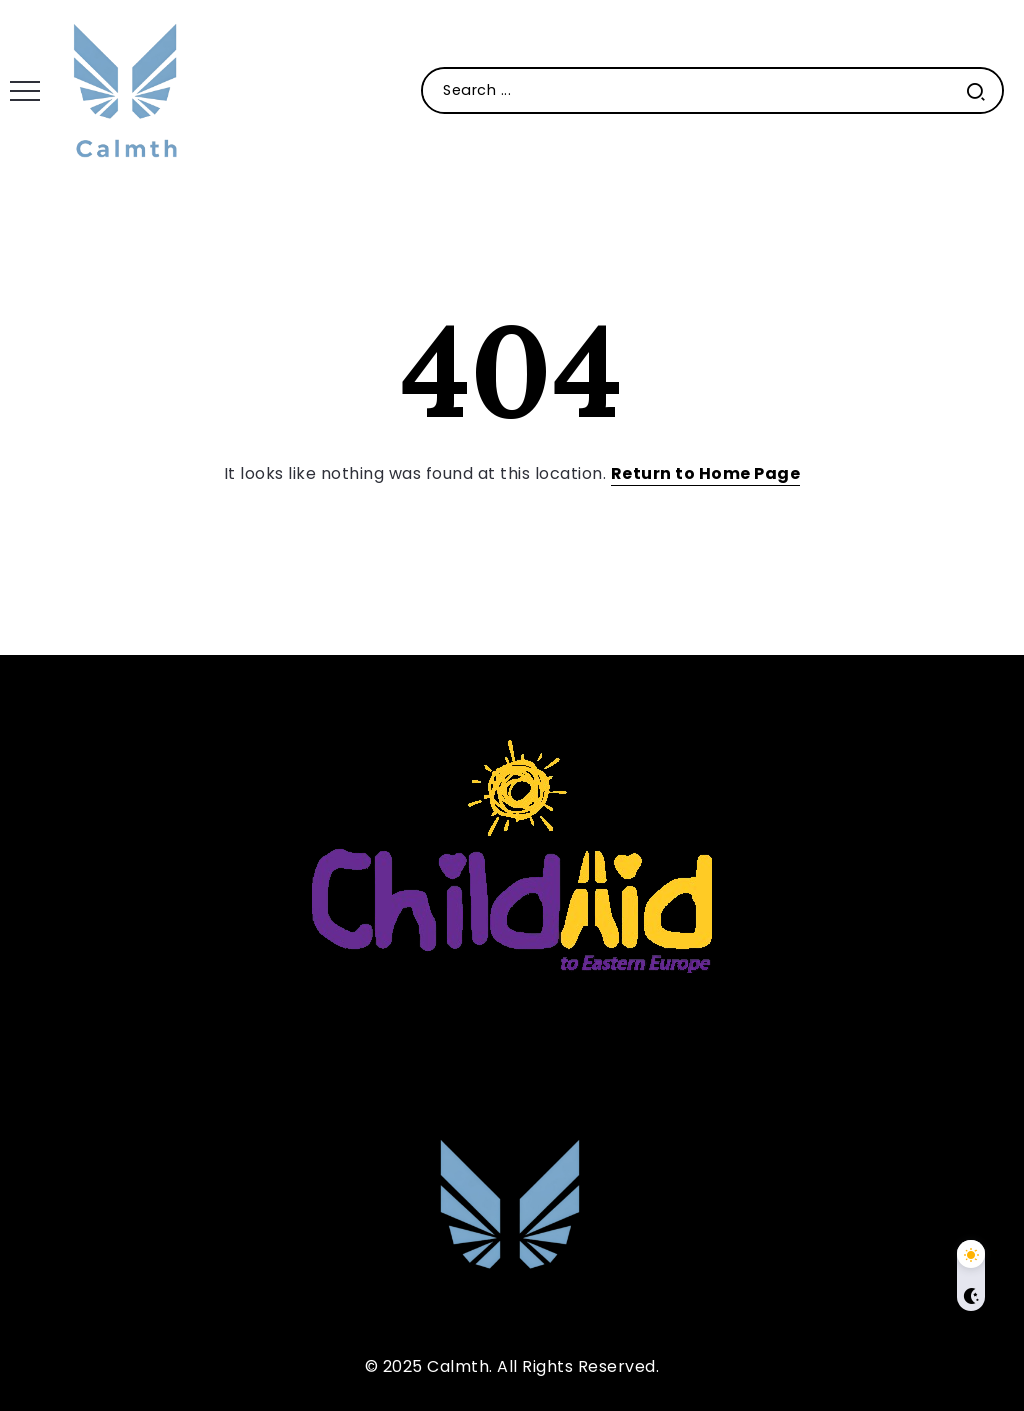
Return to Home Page (706, 473)
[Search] (712, 90)
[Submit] (976, 90)
